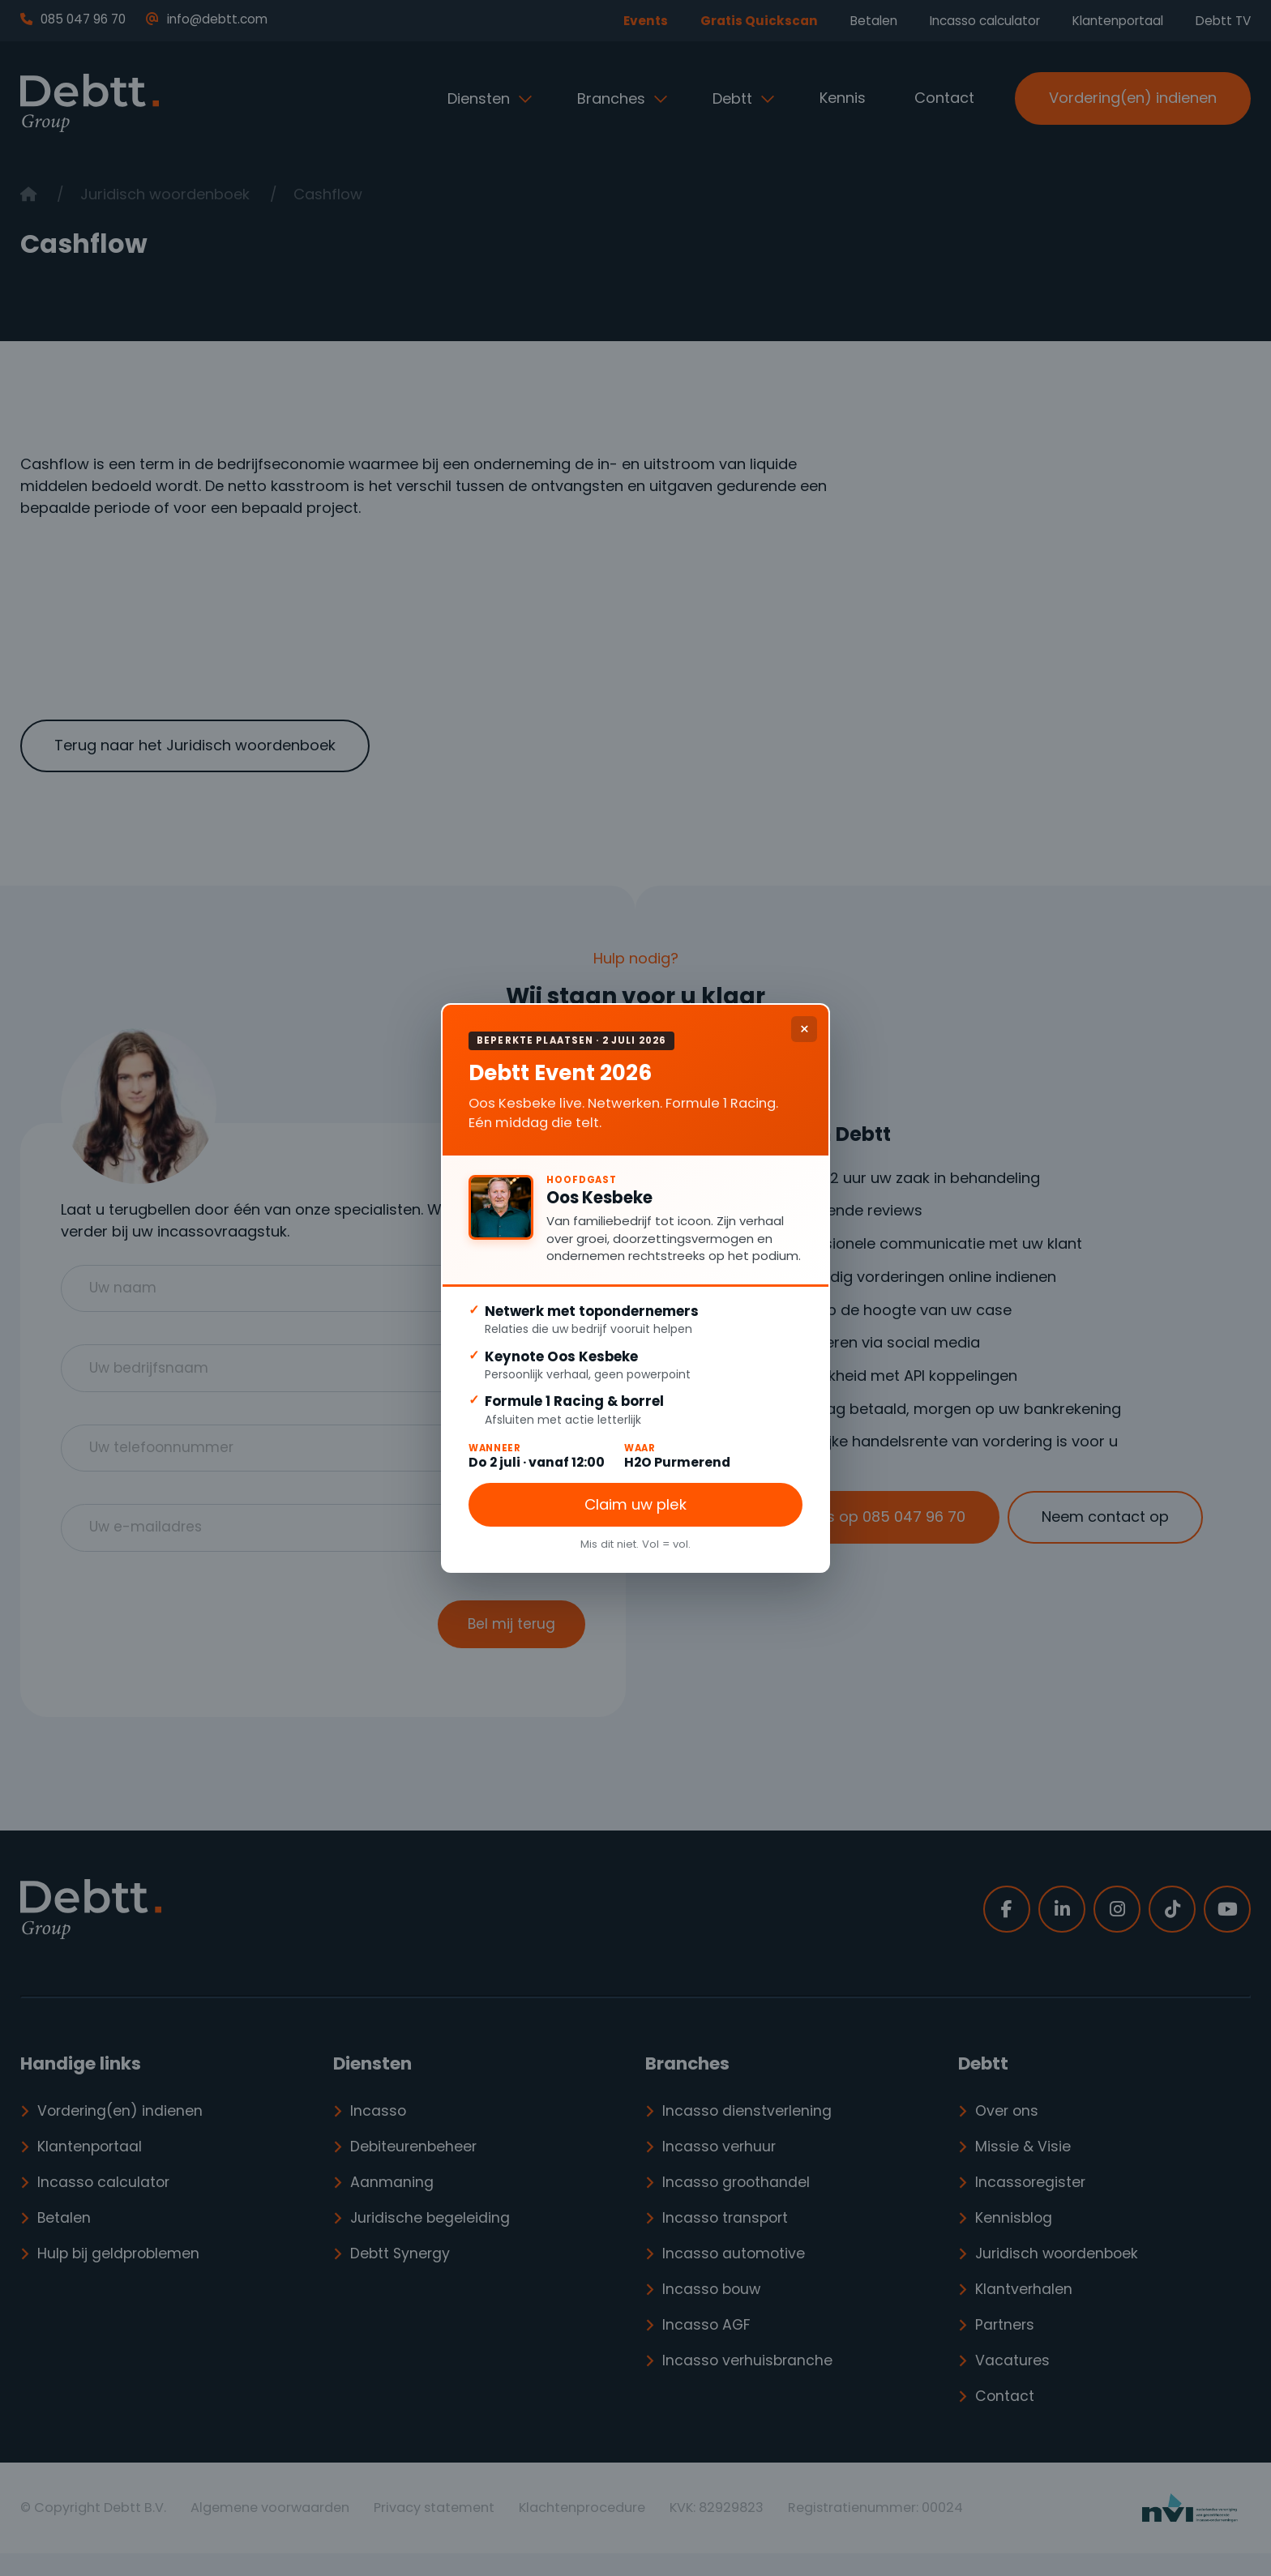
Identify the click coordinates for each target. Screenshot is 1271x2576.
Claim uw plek (636, 1508)
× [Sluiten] (804, 1025)
